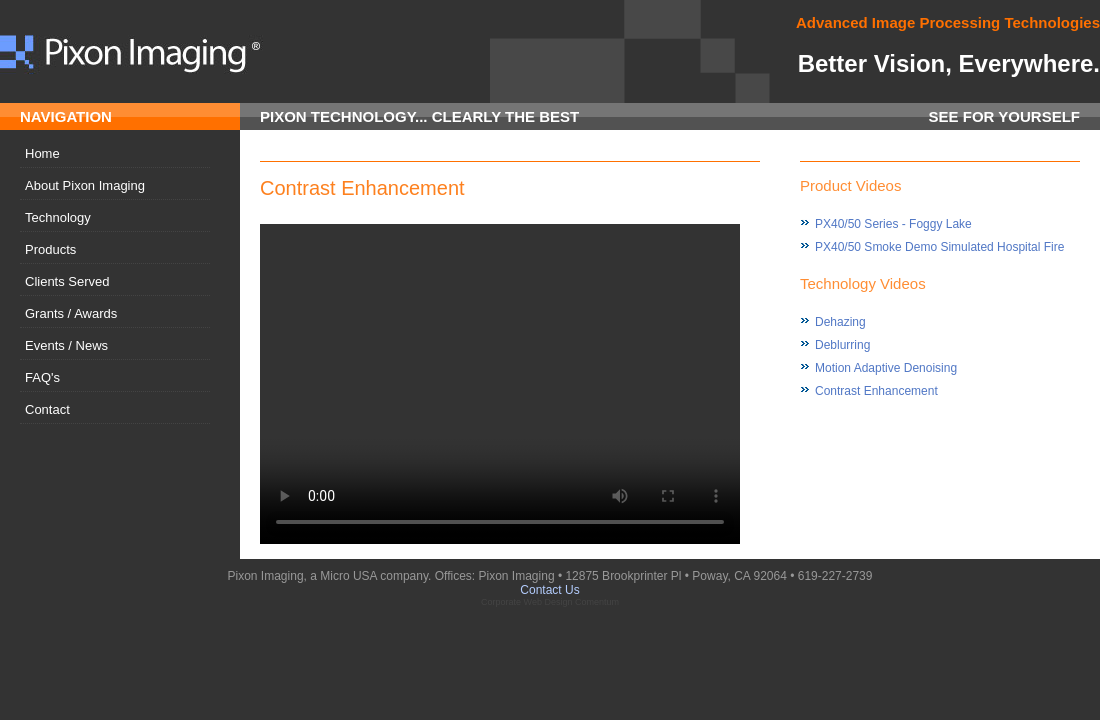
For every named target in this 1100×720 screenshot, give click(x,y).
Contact (47, 409)
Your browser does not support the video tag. (500, 384)
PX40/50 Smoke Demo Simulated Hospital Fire (939, 247)
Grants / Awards (71, 313)
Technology (58, 217)
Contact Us (549, 590)
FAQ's (42, 377)
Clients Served (67, 281)
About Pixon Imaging (85, 185)
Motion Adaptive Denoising (886, 368)
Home (42, 153)
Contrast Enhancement (876, 391)
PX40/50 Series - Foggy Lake (893, 224)
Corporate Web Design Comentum (550, 602)
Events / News (66, 345)
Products (50, 249)
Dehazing (840, 322)
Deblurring (842, 345)
